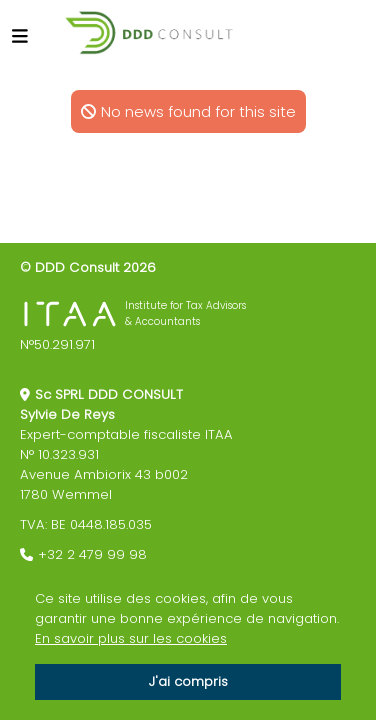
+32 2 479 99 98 (92, 554)
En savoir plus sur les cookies (131, 638)
